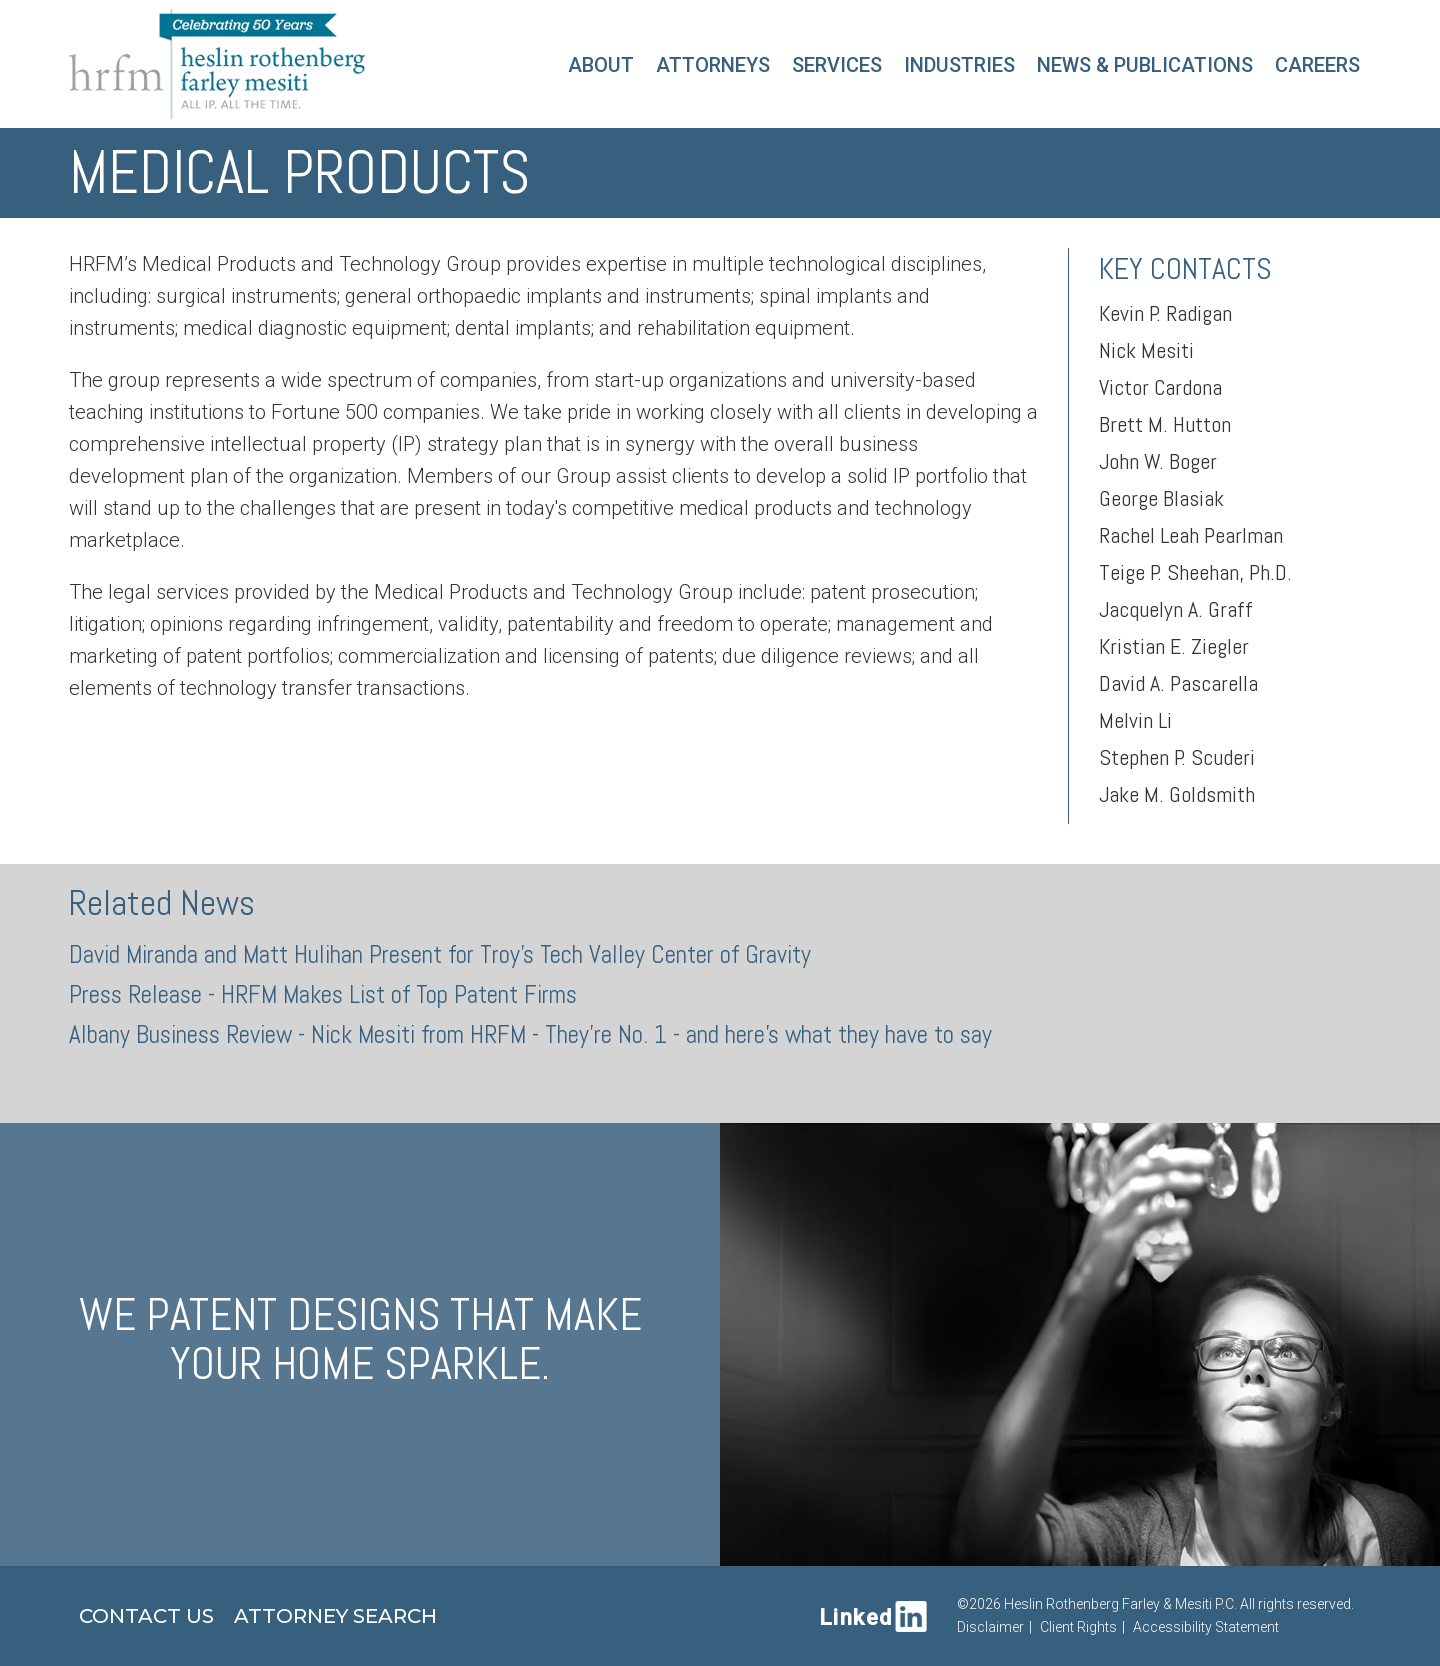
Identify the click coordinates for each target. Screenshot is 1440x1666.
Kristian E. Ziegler (1174, 646)
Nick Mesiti (1146, 350)
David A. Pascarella (1178, 683)
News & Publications (1145, 65)
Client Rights (1078, 1627)
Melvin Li (1135, 720)
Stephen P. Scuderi (1177, 757)
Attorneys (713, 65)
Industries (959, 65)
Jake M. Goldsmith (1177, 794)
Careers (1317, 65)
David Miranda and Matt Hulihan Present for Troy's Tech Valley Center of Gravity (440, 954)
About (601, 65)
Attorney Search (335, 1616)
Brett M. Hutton (1165, 424)
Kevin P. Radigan (1165, 313)
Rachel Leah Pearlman (1191, 535)
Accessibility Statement (1206, 1627)
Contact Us (146, 1616)
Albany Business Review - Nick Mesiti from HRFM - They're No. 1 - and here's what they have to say (530, 1034)
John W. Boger (1158, 461)
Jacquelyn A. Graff (1176, 609)
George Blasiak (1161, 498)
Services (837, 65)
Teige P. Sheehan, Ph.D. (1195, 572)
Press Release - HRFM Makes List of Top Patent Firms (323, 994)
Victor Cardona (1160, 387)
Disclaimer (990, 1627)
